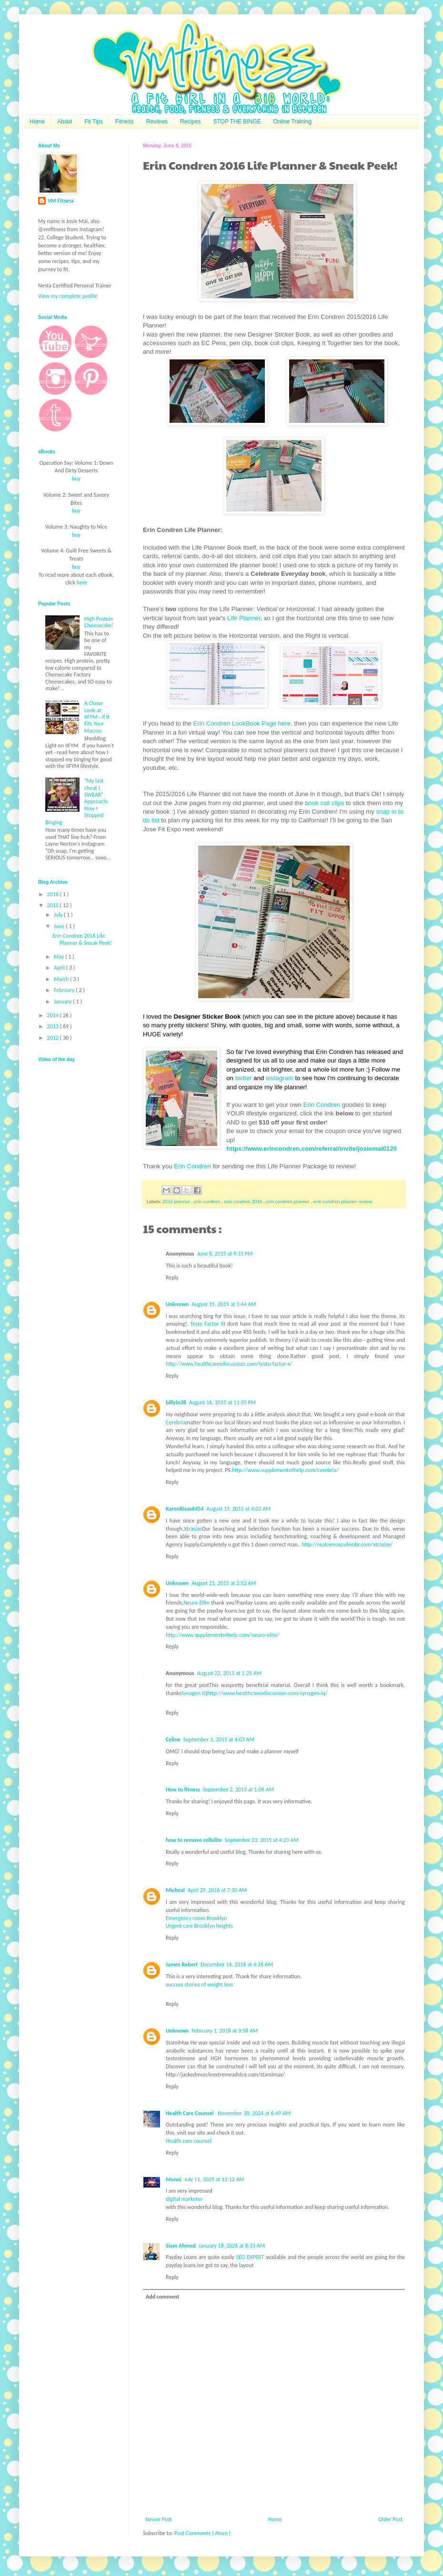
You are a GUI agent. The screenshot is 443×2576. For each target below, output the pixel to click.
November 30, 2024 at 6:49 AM (254, 2113)
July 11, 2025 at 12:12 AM (214, 2179)
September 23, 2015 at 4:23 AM (262, 1840)
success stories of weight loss (199, 1984)
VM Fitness (61, 200)
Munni (173, 2179)
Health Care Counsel (190, 2113)
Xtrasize (193, 1528)
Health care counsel (188, 2140)
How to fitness (183, 1789)
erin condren (208, 1201)
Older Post (390, 2519)
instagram (279, 1078)
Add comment (162, 2296)
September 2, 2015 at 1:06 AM (238, 1789)
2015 (53, 905)
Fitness (124, 121)
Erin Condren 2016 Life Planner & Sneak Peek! (82, 939)
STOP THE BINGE (237, 121)
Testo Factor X (207, 1323)
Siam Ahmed (181, 2245)
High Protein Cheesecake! (98, 622)
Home (37, 121)
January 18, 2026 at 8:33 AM (232, 2245)
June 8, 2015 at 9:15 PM (225, 1253)
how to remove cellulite (194, 1840)
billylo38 (176, 1402)
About (64, 121)
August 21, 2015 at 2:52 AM (223, 1583)
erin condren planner (288, 1201)
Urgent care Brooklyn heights (199, 1925)
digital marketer (184, 2199)
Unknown (177, 1304)
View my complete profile (67, 296)
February (65, 990)
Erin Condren (321, 1104)
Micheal (175, 1890)
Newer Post (158, 2519)
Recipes (190, 121)
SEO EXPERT (250, 2257)
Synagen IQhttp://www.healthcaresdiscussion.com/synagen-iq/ (254, 1693)
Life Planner (244, 618)
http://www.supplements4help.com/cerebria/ (285, 1470)
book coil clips (324, 803)
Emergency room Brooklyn (196, 1918)
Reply (172, 1277)
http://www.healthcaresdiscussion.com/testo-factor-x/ (229, 1363)
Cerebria (175, 1422)
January (63, 1001)
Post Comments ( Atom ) (202, 2533)
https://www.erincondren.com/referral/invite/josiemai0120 (311, 1148)
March (62, 979)
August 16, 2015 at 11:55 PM (222, 1402)
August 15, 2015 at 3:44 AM (223, 1304)
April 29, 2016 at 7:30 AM (217, 1890)
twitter (243, 1078)
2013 (53, 1026)
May (59, 956)
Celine (173, 1739)
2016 (53, 894)
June (60, 926)
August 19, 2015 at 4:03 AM (238, 1508)
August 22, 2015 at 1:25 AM (229, 1673)
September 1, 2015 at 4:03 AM (218, 1739)
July (59, 914)
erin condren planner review (343, 1201)
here (82, 582)
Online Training (292, 121)
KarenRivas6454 (184, 1508)
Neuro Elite (196, 1602)
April (60, 967)
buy (76, 478)
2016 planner (176, 1201)
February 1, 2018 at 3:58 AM (224, 2030)
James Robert (182, 1964)
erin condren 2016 (243, 1201)
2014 (53, 1015)
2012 (53, 1037)
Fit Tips (93, 121)
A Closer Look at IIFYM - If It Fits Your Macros (97, 717)
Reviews (157, 121)
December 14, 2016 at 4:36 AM (237, 1964)
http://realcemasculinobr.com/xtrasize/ (347, 1544)
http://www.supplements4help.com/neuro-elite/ (222, 1635)
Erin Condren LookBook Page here (242, 723)
